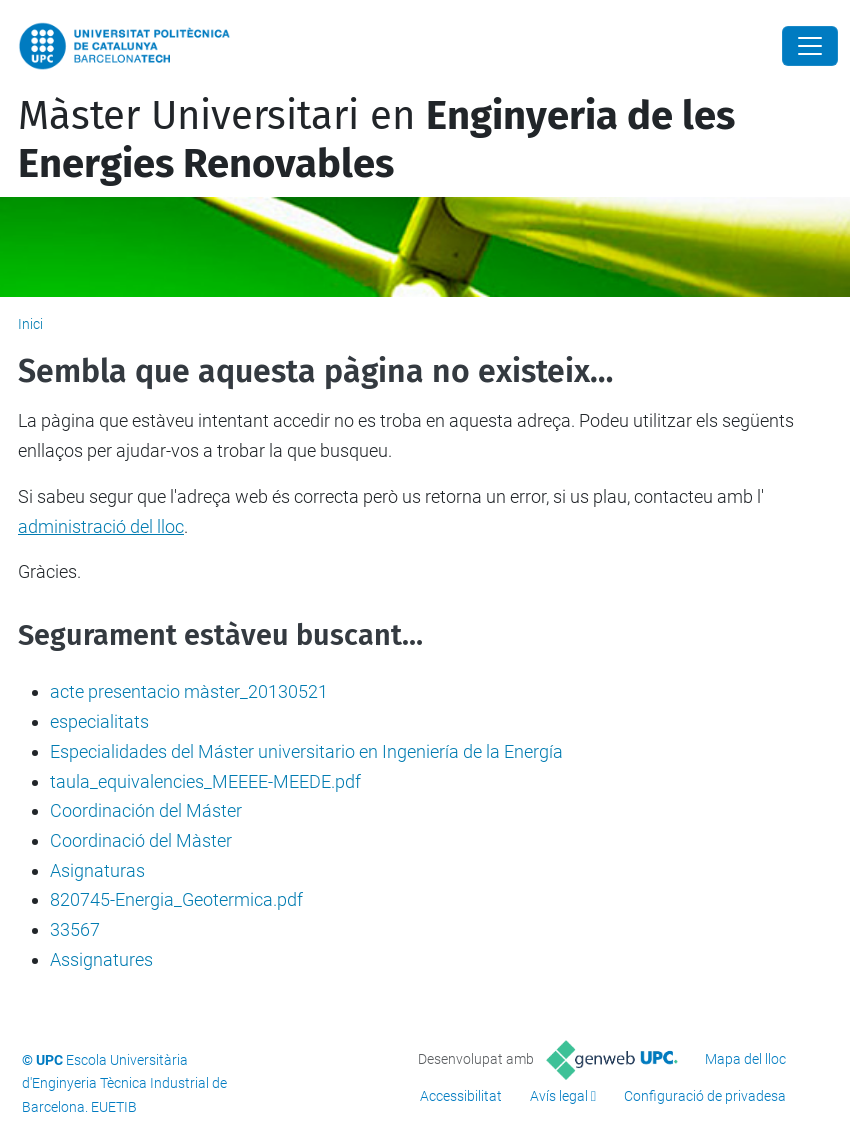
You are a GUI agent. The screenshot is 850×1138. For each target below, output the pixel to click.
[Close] (810, 46)
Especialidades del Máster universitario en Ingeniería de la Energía (306, 751)
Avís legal (559, 1096)
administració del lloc (101, 526)
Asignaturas (97, 870)
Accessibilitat (461, 1096)
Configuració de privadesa (705, 1096)
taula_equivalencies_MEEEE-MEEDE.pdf (205, 781)
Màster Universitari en (376, 140)
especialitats (99, 721)
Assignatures (101, 959)
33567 (75, 929)
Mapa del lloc (745, 1059)
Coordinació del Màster (141, 840)
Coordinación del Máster (146, 810)
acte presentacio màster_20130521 (189, 691)
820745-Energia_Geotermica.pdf (176, 899)
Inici (30, 324)
